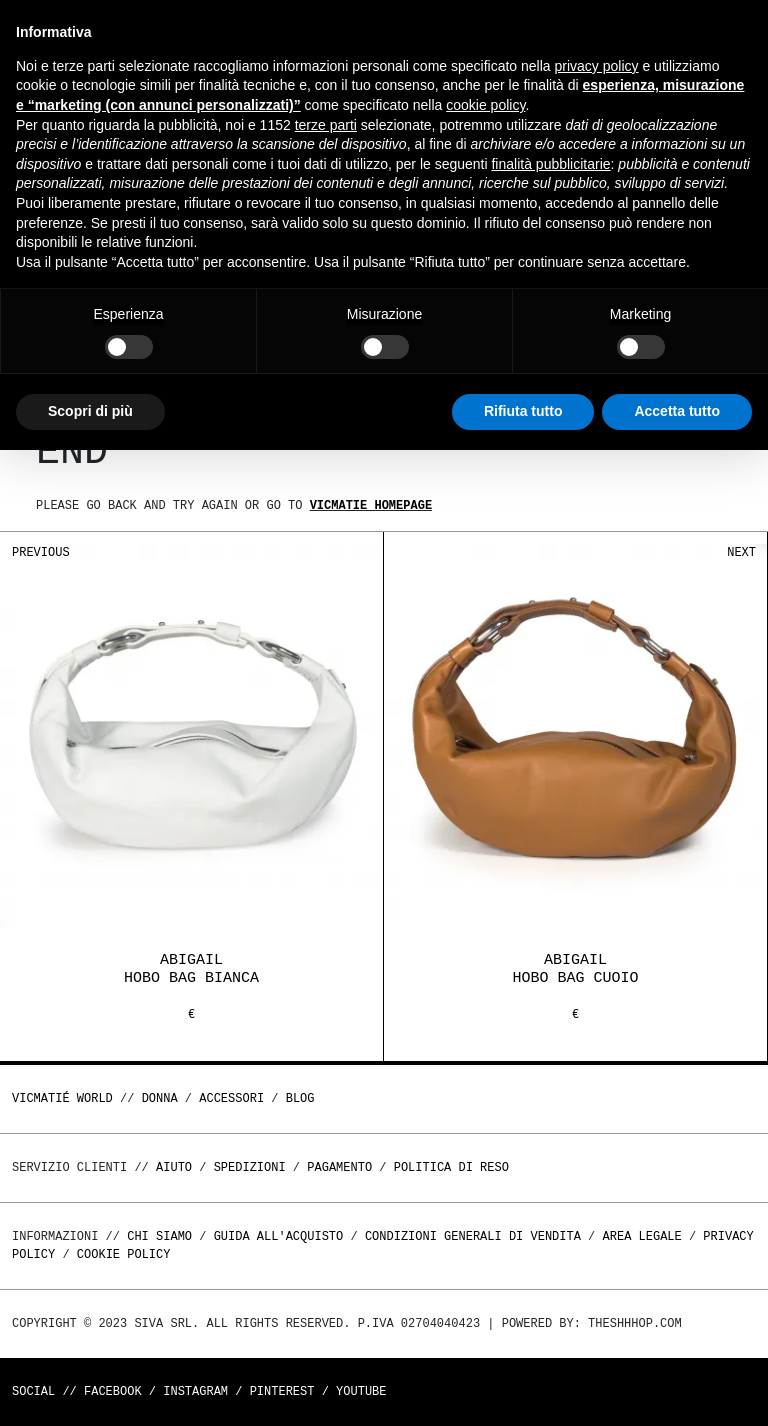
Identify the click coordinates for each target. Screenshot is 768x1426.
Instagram (195, 1391)
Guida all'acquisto (279, 1236)
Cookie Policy (124, 1254)
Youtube (361, 1391)
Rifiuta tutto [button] (523, 411)
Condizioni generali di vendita (473, 1236)
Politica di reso (451, 1167)
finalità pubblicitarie (550, 164)
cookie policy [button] (485, 105)
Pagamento (339, 1167)
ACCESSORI (231, 1098)
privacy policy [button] (597, 66)
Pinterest (282, 1391)
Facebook (113, 1391)
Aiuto (174, 1167)
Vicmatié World (62, 1098)
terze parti (326, 125)
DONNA (160, 1098)
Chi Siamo (159, 1236)
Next (741, 552)
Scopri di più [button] (90, 411)
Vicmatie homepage (371, 505)
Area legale (641, 1236)
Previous (41, 552)
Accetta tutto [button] (677, 411)
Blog (300, 1098)
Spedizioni (250, 1167)
